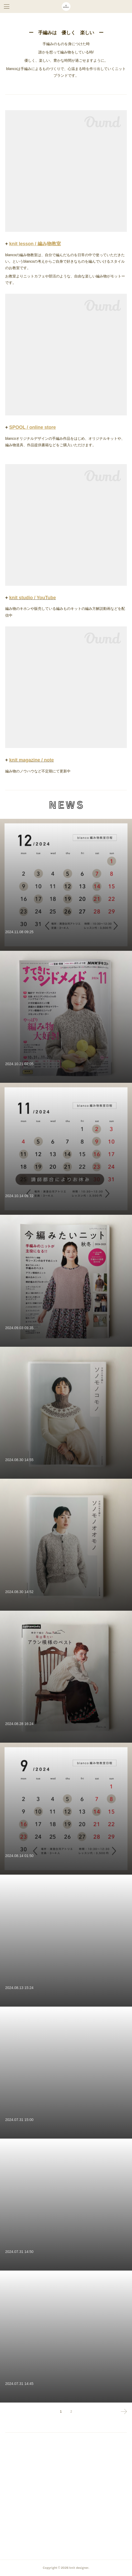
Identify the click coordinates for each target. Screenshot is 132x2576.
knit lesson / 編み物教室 (35, 243)
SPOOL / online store (32, 427)
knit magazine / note (31, 760)
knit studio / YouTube (32, 597)
